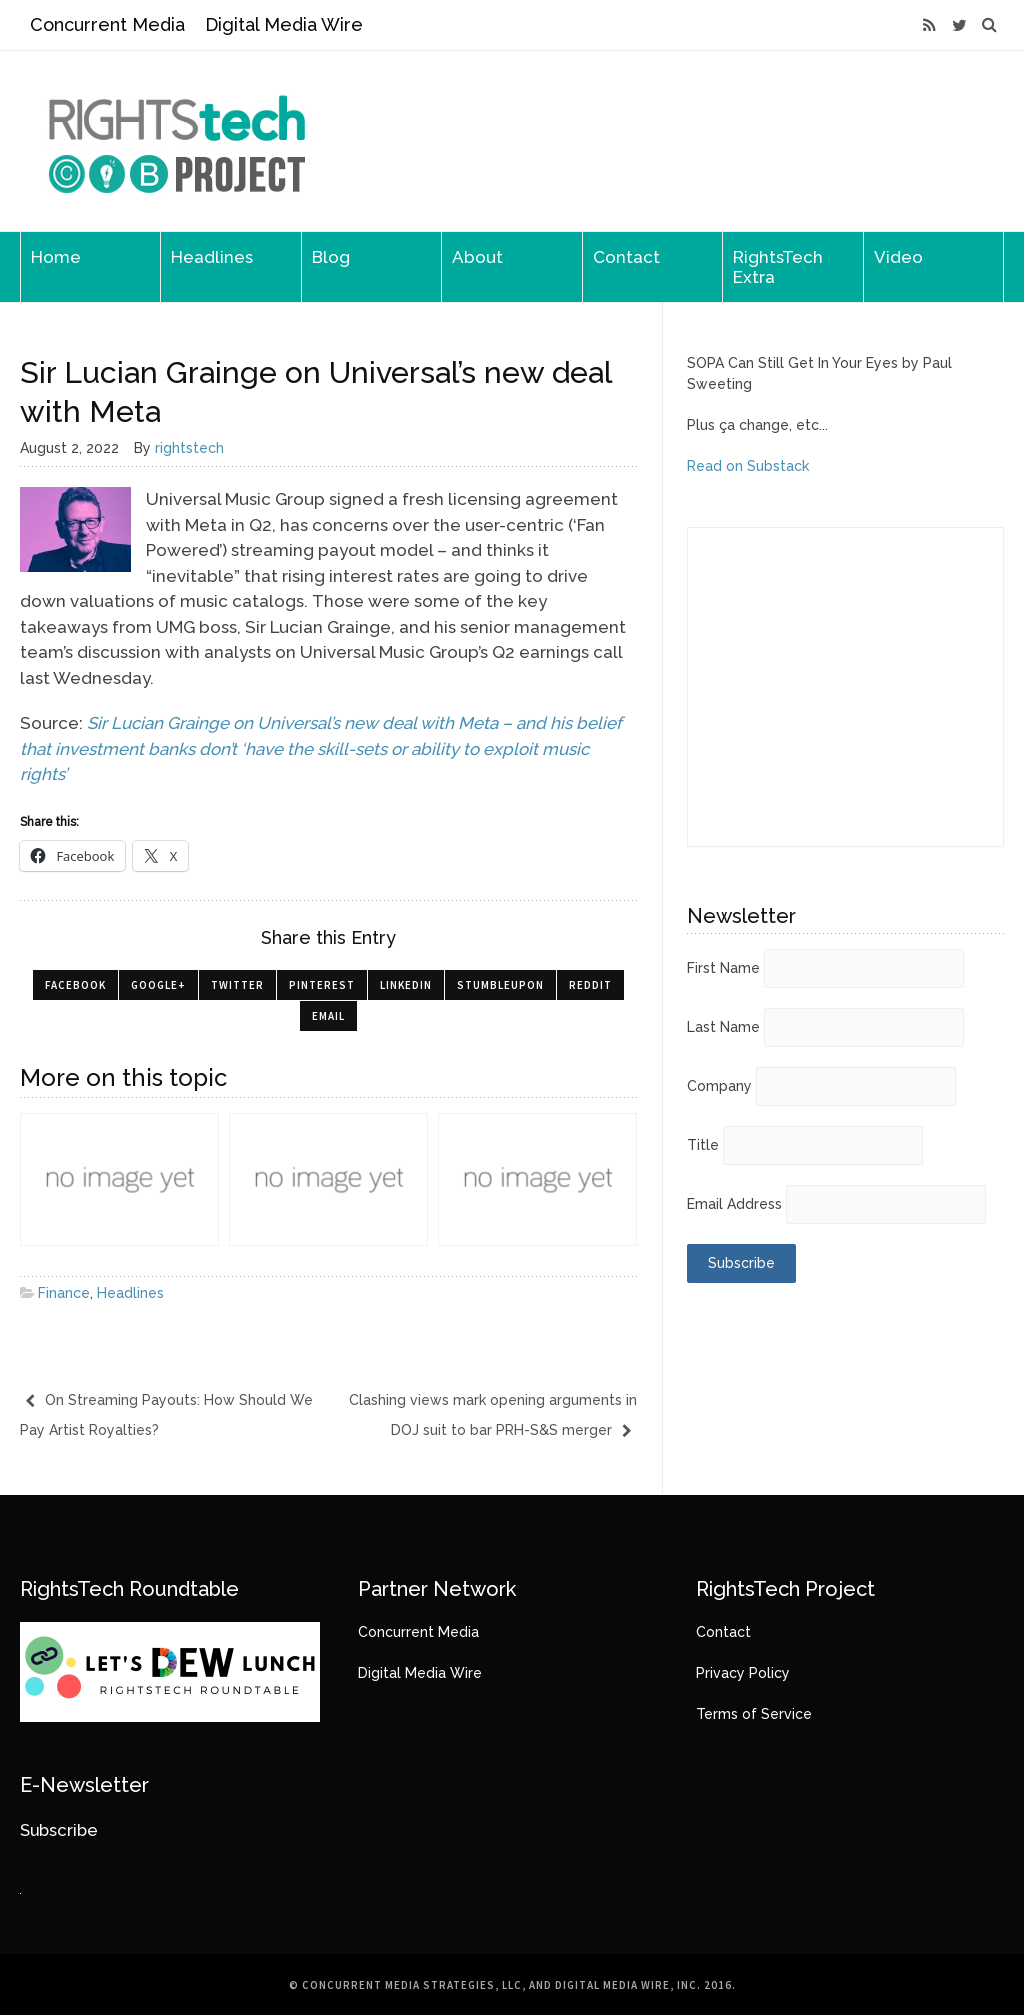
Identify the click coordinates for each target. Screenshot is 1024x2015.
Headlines (212, 257)
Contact (626, 257)
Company (719, 1086)
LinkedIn (406, 985)
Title (703, 1145)
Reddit (590, 985)
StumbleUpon (500, 985)
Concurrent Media (107, 24)
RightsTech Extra (778, 267)
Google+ (158, 985)
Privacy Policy (743, 1673)
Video (898, 257)
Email (328, 1016)
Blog (331, 257)
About (477, 257)
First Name (723, 968)
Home (56, 257)
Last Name (723, 1027)
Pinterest (322, 985)
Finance (64, 1293)
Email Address (734, 1204)
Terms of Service (754, 1714)
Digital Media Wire (284, 24)
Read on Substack (748, 466)
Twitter (237, 985)
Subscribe (59, 1830)
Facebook (75, 985)
